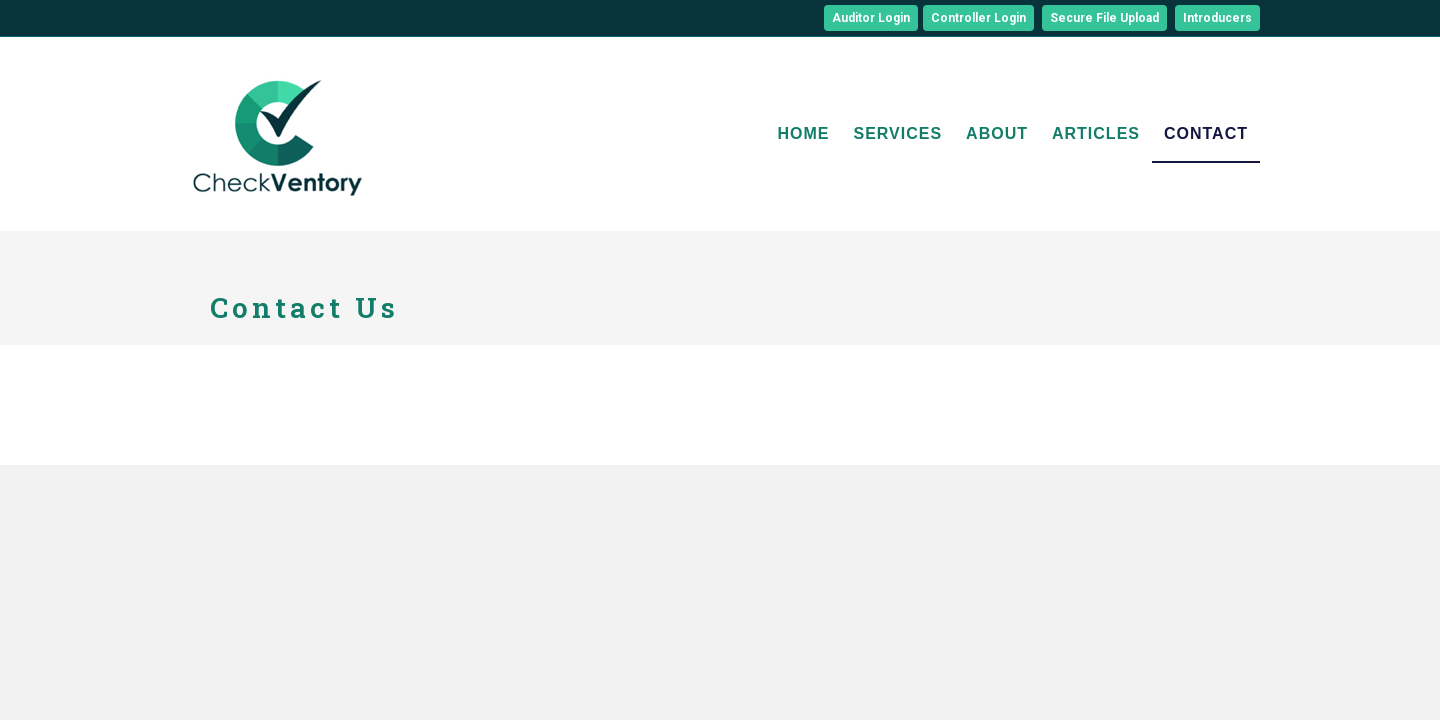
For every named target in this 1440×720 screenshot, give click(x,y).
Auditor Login (871, 18)
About (997, 133)
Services (897, 133)
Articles (1096, 133)
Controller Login (978, 18)
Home (803, 133)
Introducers (1217, 18)
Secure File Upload (1104, 18)
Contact (1206, 133)
